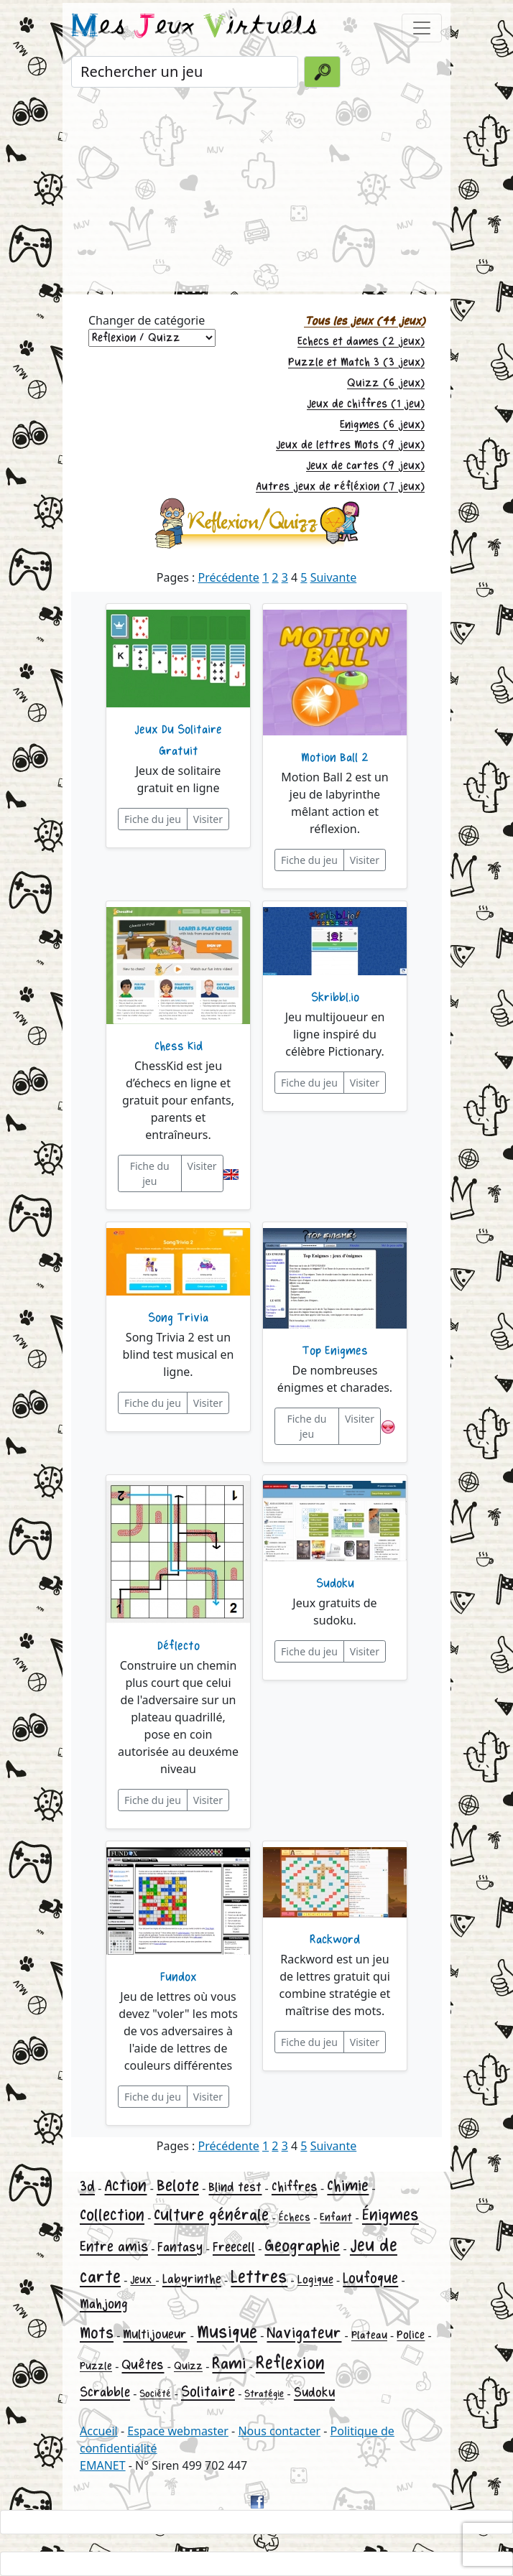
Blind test (235, 2187)
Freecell (234, 2247)
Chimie (348, 2186)
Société (155, 2394)
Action (125, 2185)
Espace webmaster (177, 2431)
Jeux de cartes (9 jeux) (365, 465)
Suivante (333, 577)
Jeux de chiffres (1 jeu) (366, 403)
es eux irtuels (194, 27)
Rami (229, 2363)
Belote (178, 2185)
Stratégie (264, 2394)
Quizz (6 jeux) (386, 383)
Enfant (336, 2217)
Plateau (369, 2335)
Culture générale (211, 2215)
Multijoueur (155, 2334)
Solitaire (208, 2391)
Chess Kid (178, 1046)
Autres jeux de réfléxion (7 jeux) (340, 486)
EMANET (103, 2465)
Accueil (99, 2431)
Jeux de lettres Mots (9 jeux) (350, 444)
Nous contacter (279, 2431)
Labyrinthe (191, 2279)
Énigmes (390, 2215)
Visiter (208, 819)
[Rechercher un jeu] (184, 72)
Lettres (259, 2277)
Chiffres (295, 2186)
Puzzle (96, 2366)
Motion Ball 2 (335, 758)
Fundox (178, 1977)
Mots (97, 2333)
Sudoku (335, 1583)
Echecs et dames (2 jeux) (361, 341)
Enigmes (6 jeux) (382, 424)
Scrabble (105, 2392)
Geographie (302, 2246)
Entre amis (114, 2246)
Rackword (335, 1940)
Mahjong (104, 2303)
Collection (112, 2215)
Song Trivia (178, 1318)
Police (411, 2335)
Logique (315, 2279)
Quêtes (142, 2364)
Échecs (294, 2217)
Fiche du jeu (152, 819)
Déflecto (178, 1646)
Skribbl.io (335, 997)
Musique (227, 2332)
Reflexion (290, 2363)
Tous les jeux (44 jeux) (364, 321)
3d (87, 2186)
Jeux (142, 2279)
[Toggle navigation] (422, 28)
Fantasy (180, 2247)
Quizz (188, 2366)
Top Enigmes (335, 1351)
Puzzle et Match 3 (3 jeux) (356, 362)
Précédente (228, 577)
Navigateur (304, 2333)
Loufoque (370, 2278)
